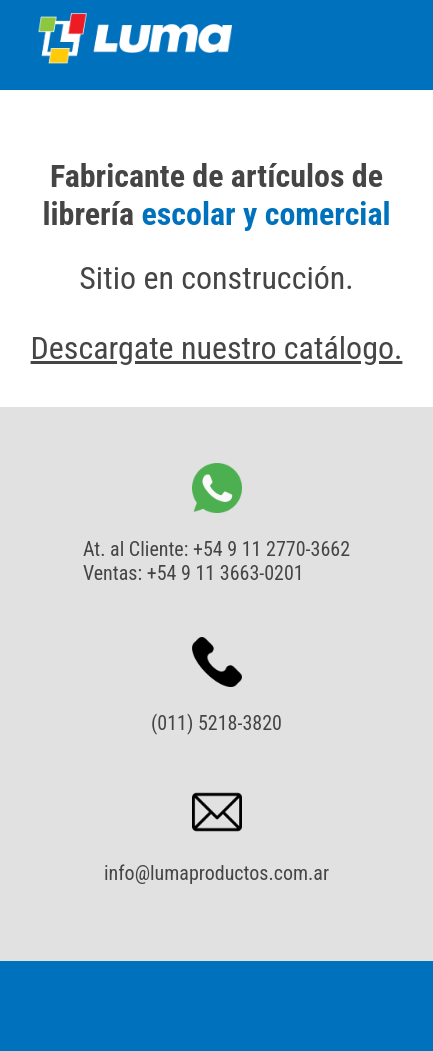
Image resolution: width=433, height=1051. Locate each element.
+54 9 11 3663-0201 (225, 573)
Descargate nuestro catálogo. (217, 348)
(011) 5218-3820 (216, 723)
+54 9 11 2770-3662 (271, 549)
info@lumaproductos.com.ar (216, 873)
